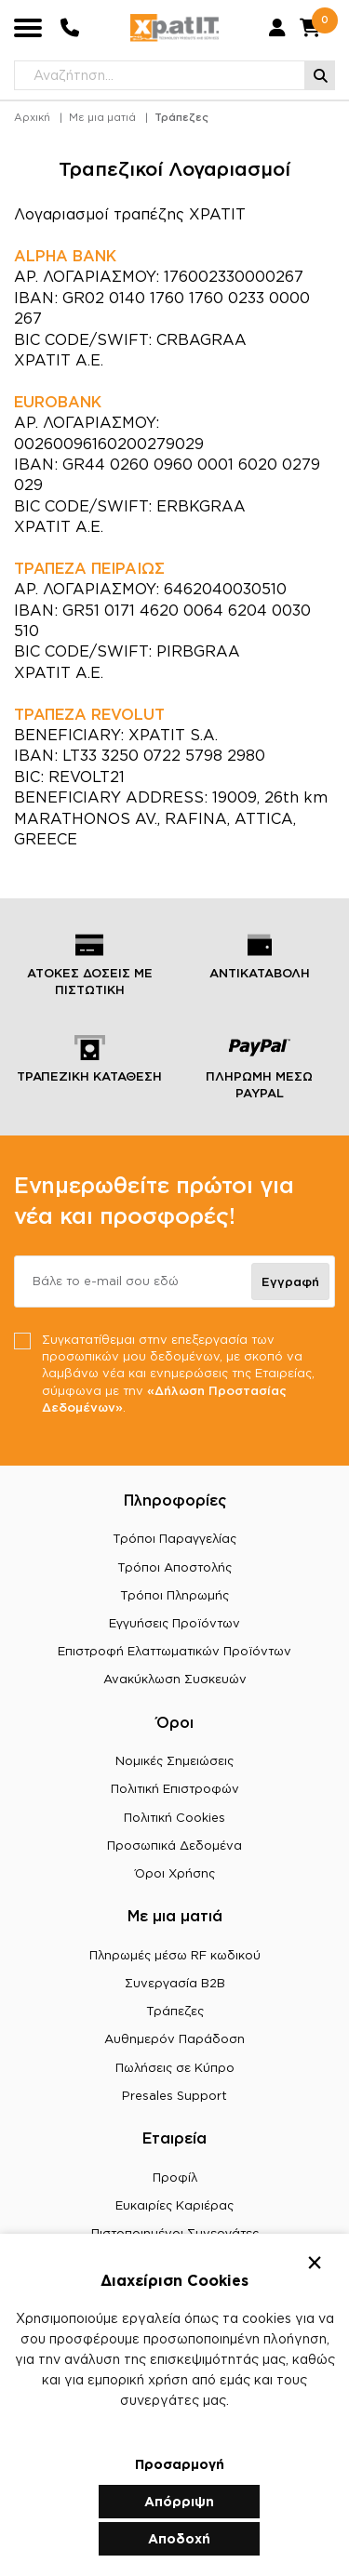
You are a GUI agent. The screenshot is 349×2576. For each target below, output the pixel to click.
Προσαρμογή (179, 2464)
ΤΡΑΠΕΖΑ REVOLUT (89, 714)
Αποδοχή (179, 2538)
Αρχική (32, 117)
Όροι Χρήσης (175, 1872)
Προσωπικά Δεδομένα (174, 1845)
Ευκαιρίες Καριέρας (174, 2204)
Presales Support (174, 2095)
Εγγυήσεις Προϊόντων (174, 1622)
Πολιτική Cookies (174, 1817)
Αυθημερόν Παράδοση (174, 2038)
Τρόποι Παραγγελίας (174, 1538)
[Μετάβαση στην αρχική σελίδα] (174, 28)
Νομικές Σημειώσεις (174, 1760)
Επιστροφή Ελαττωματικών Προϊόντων (174, 1650)
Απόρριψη (179, 2501)
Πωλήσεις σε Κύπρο (175, 2067)
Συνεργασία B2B (175, 1982)
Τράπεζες (181, 117)
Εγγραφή (290, 1281)
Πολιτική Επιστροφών (175, 1788)
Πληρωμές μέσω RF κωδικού (175, 1954)
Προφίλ (175, 2177)
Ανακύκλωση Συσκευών (175, 1678)
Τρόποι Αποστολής (174, 1566)
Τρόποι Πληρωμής (174, 1594)
